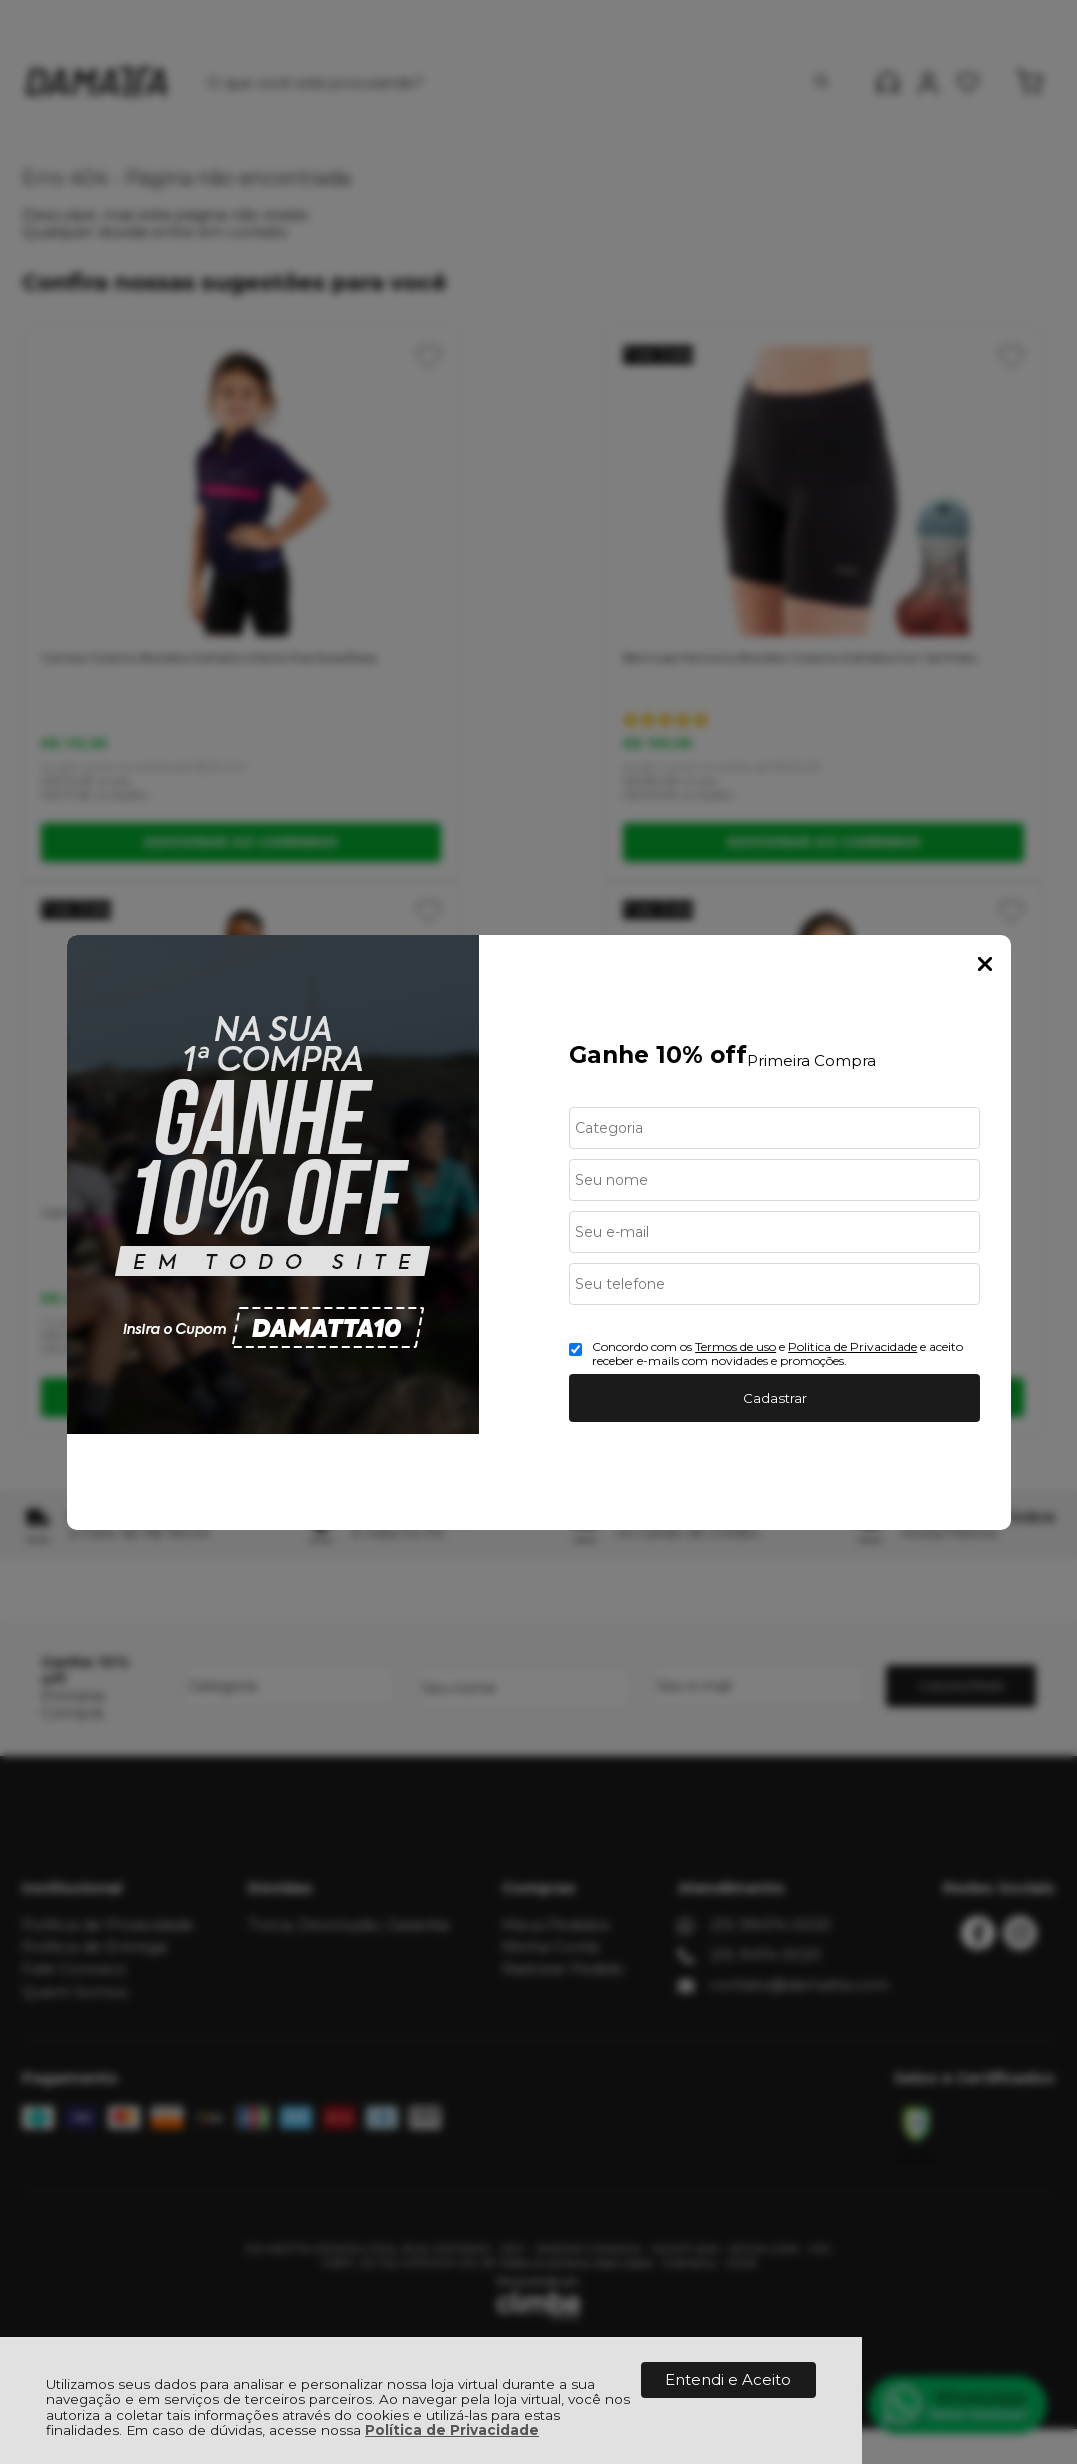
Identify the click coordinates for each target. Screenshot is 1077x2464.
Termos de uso (735, 1346)
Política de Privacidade (452, 2430)
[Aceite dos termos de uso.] (575, 1349)
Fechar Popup (985, 964)
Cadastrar (775, 1398)
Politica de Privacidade (852, 1346)
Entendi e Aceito (728, 2379)
